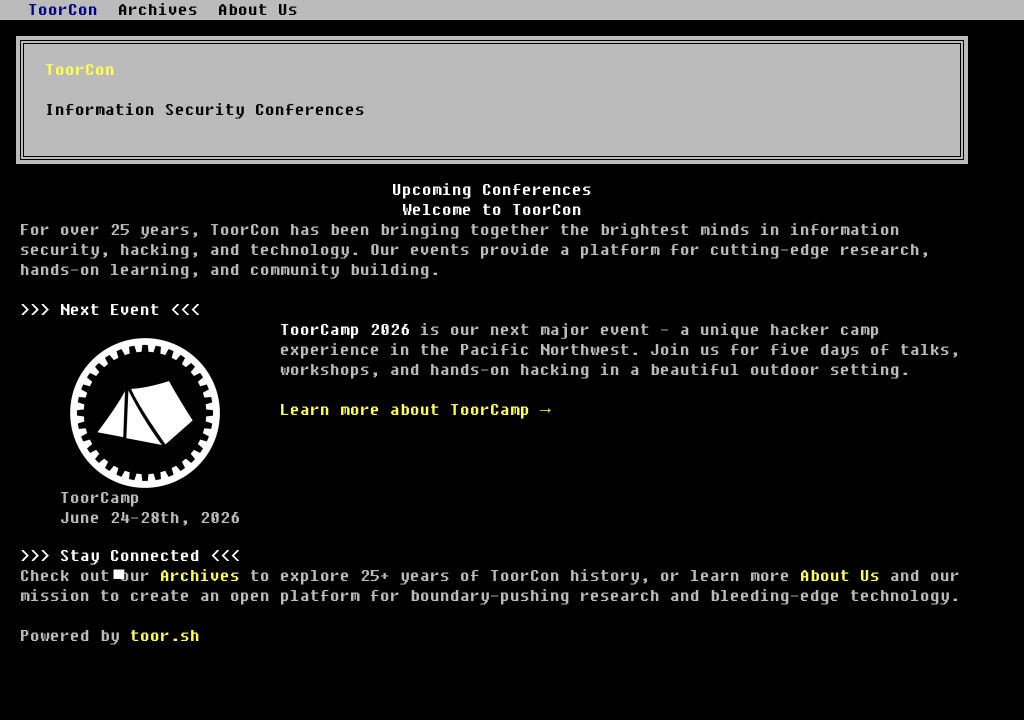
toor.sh (165, 636)
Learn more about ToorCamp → (415, 410)
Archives (200, 576)
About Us (840, 576)
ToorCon (63, 10)
